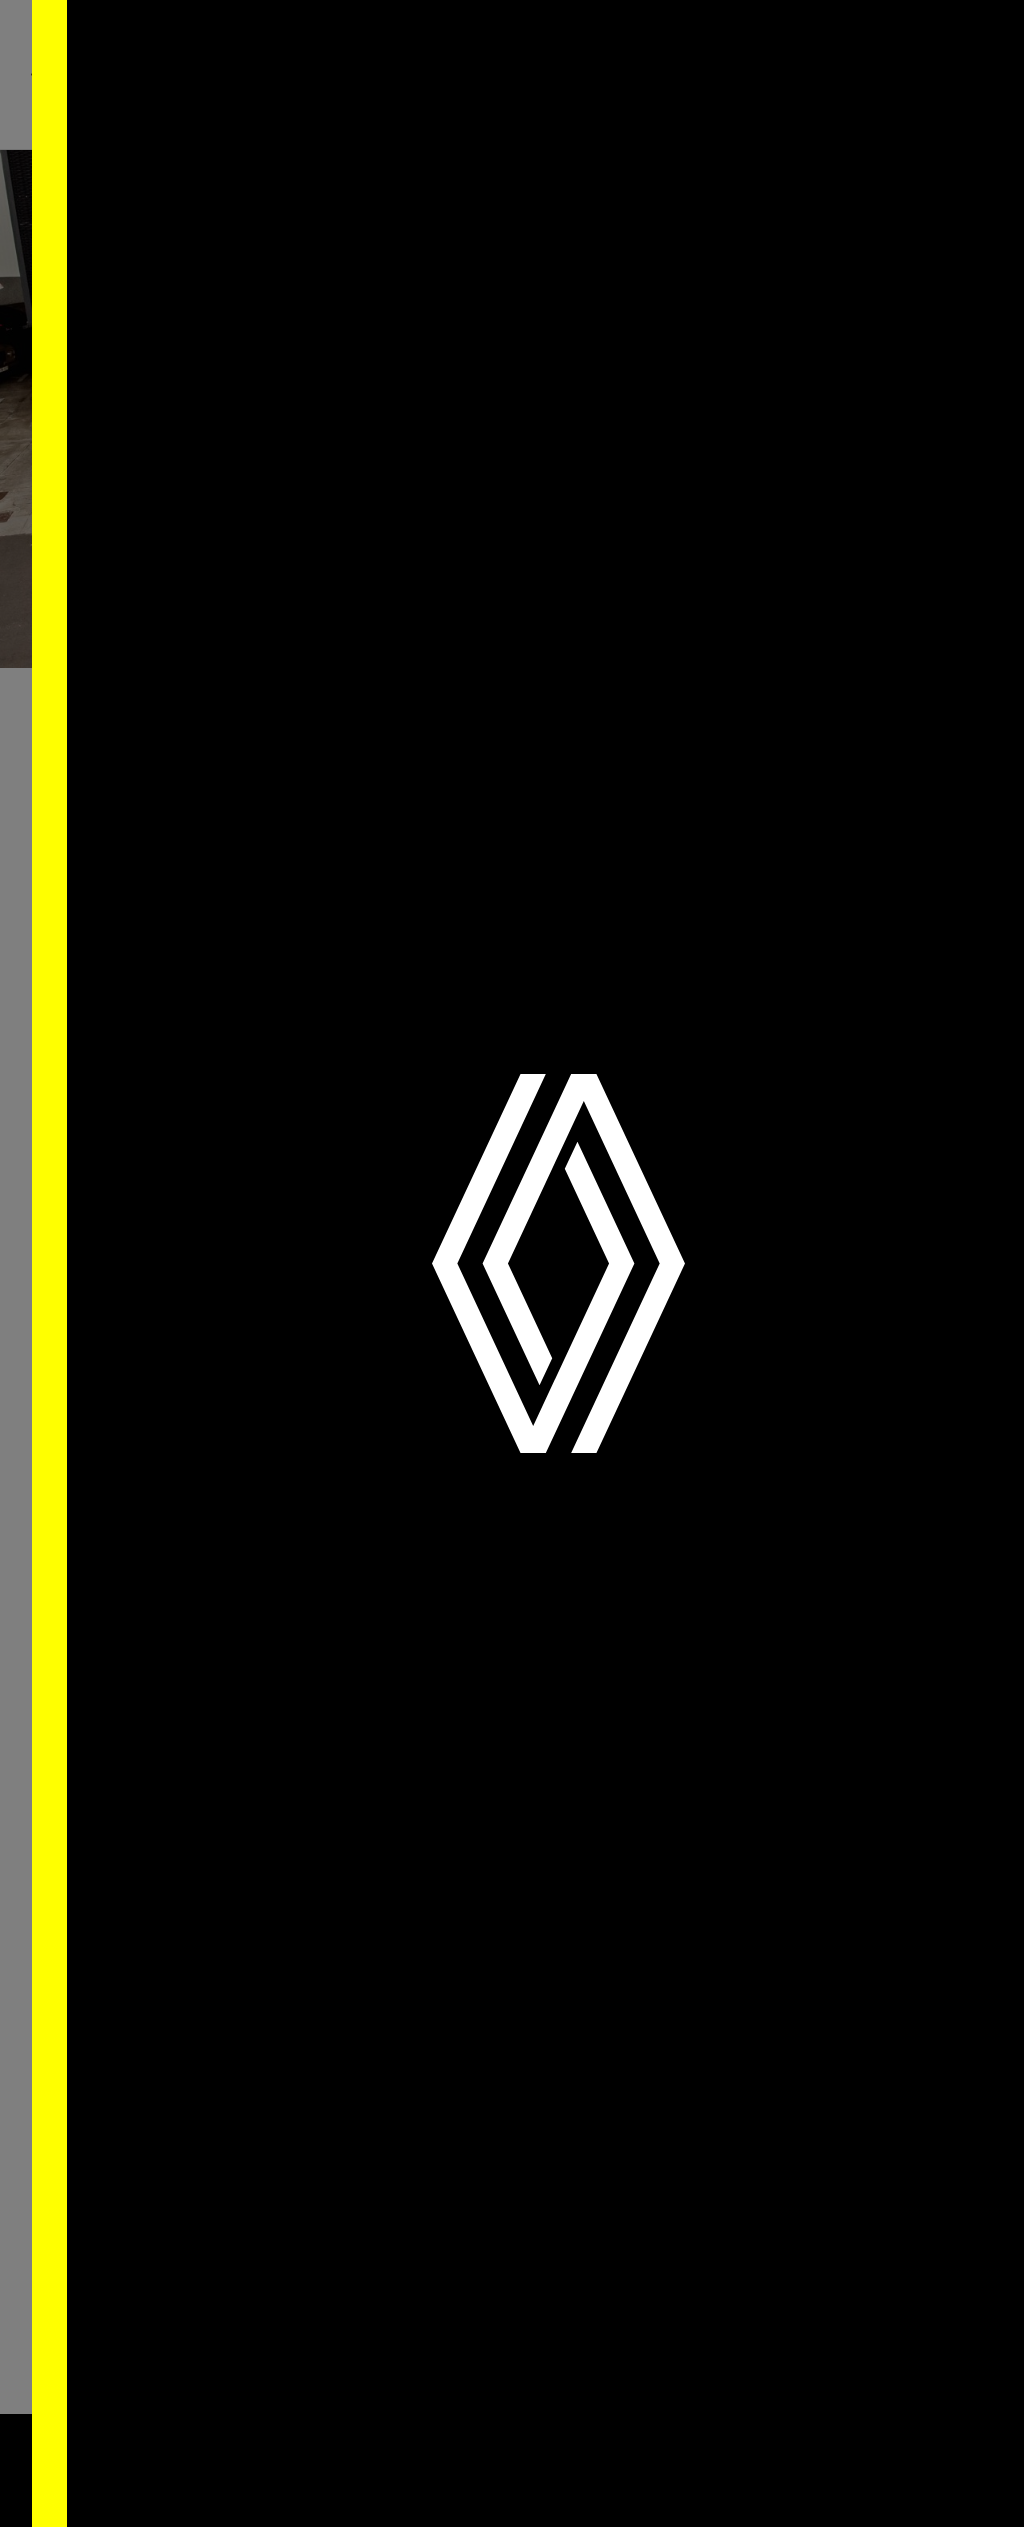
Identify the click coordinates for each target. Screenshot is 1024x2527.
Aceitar (863, 2458)
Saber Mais (293, 2477)
